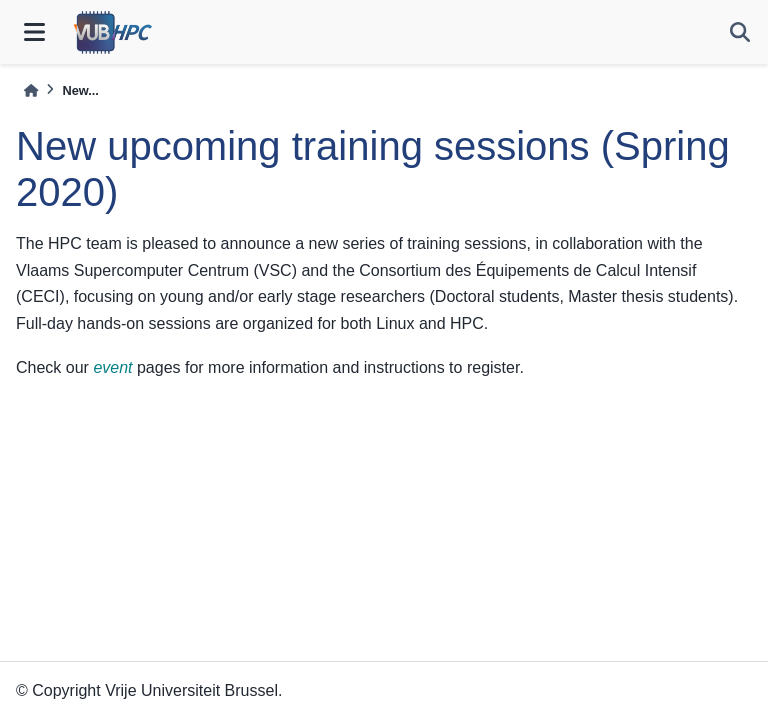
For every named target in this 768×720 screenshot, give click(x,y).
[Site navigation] (34, 32)
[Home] (31, 90)
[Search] (740, 32)
